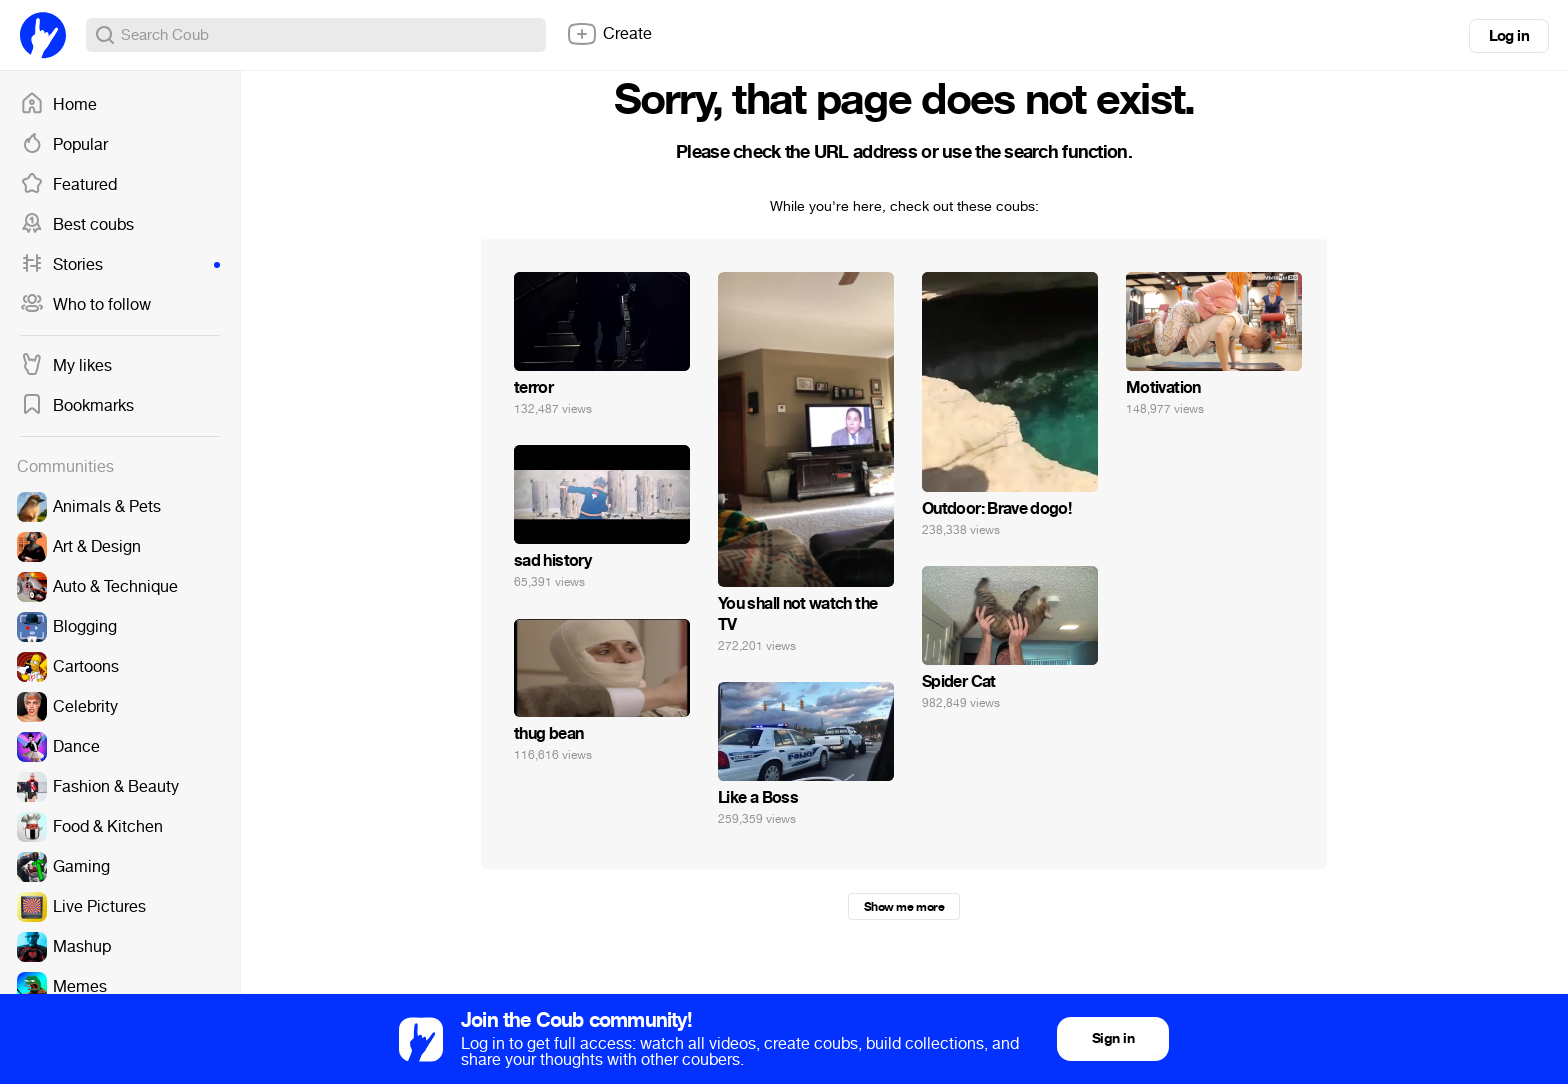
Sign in (1113, 1038)
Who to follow (85, 305)
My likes (66, 366)
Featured (68, 185)
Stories (120, 265)
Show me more (904, 907)
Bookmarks (77, 406)
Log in (1509, 36)
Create (609, 34)
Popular (64, 145)
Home (58, 105)
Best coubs (77, 225)
